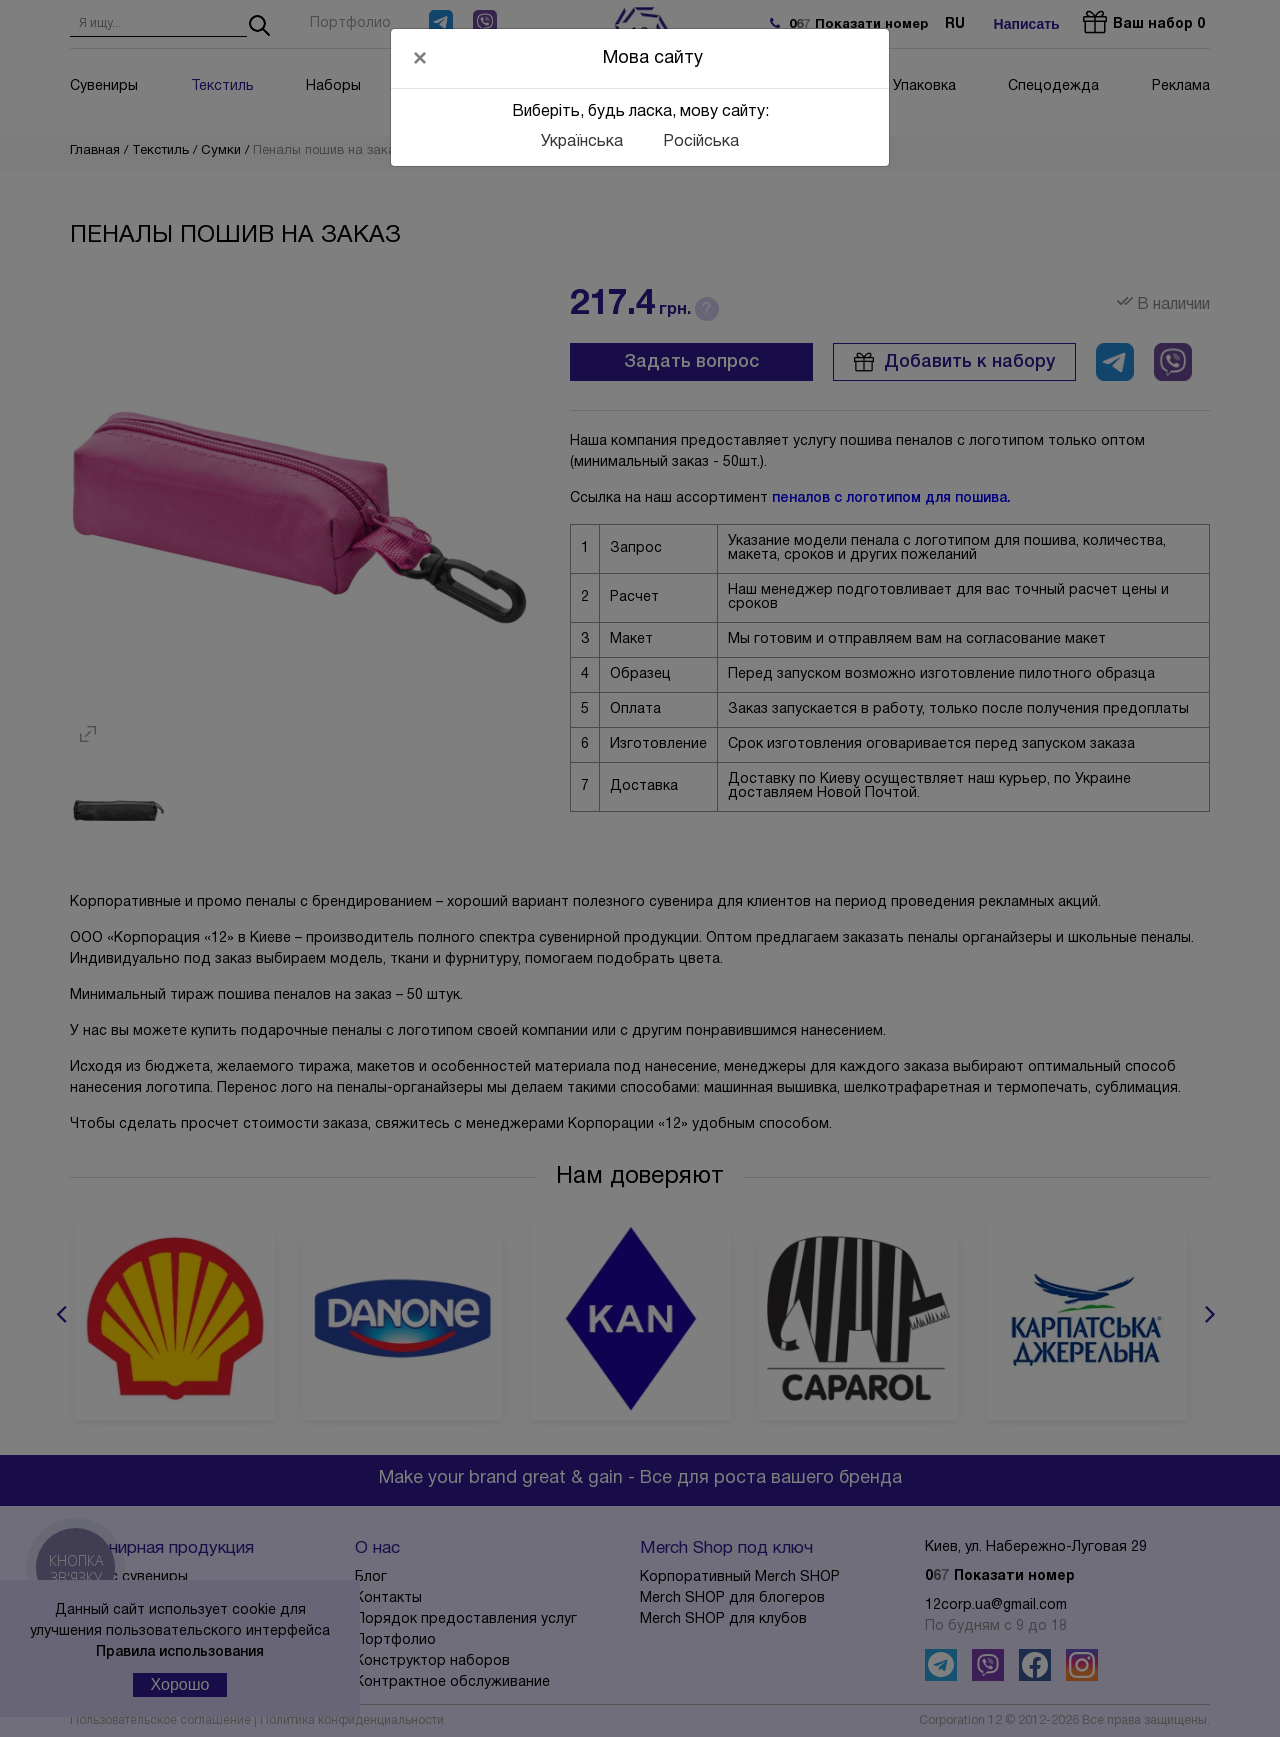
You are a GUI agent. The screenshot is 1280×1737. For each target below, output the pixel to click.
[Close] (420, 58)
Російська (701, 142)
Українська (582, 142)
